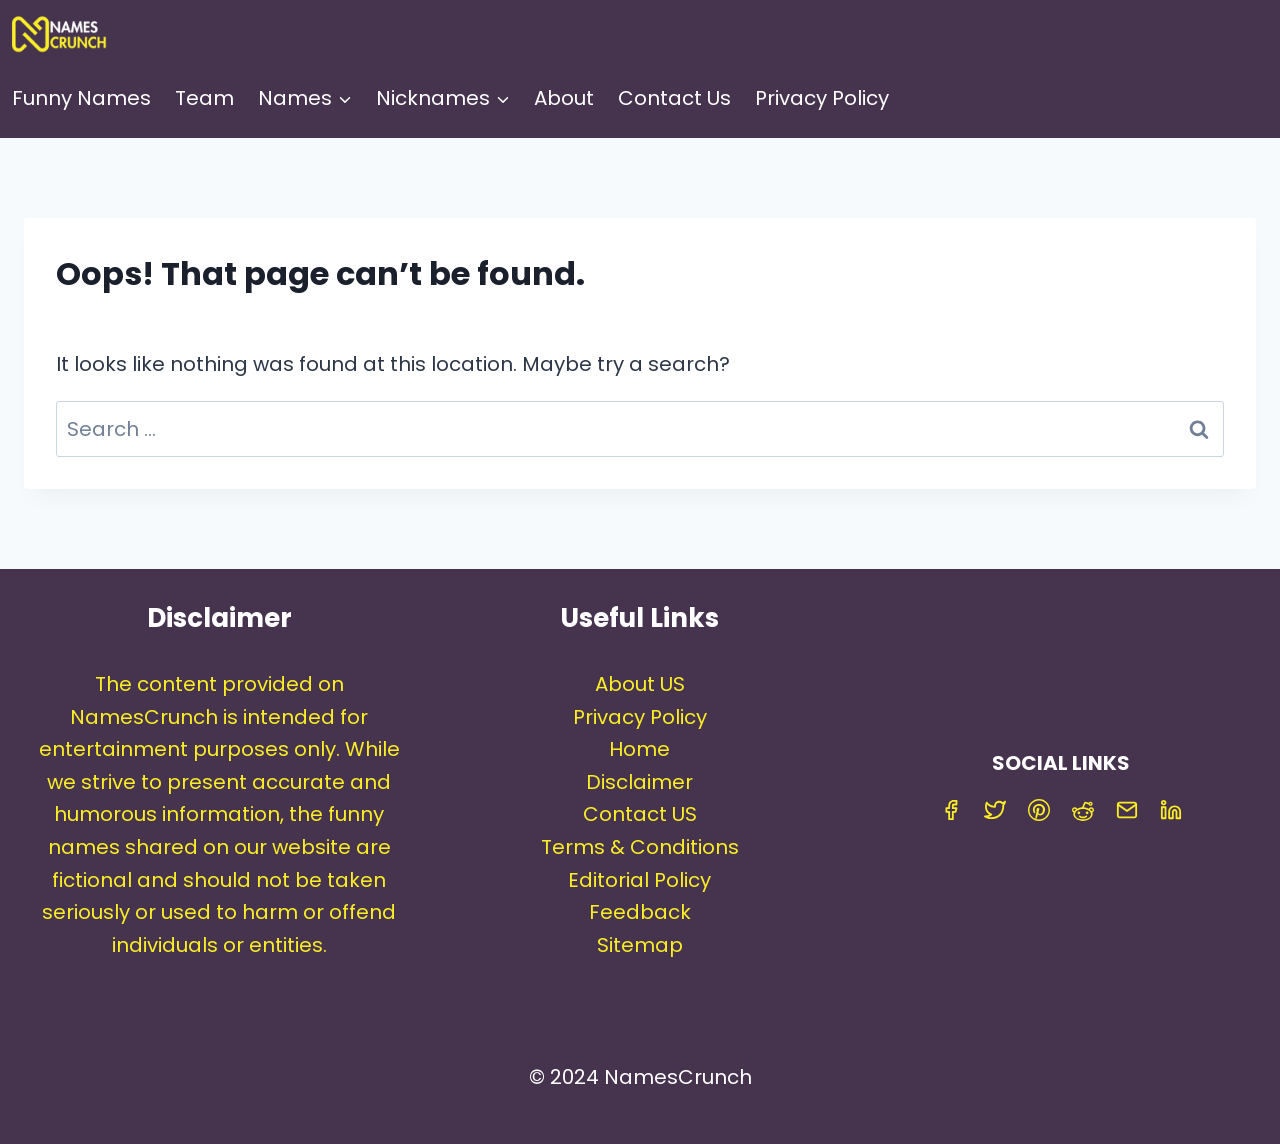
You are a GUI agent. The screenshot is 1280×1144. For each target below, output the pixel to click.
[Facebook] (951, 810)
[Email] (1127, 810)
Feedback (640, 912)
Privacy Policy (822, 98)
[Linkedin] (1171, 810)
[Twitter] (995, 810)
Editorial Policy (639, 880)
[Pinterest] (1039, 810)
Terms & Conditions (640, 847)
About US (640, 684)
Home (639, 749)
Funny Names (81, 98)
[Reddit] (1083, 810)
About (564, 98)
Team (204, 98)
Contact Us (674, 98)
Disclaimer (639, 782)
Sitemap (640, 945)
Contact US (640, 814)
